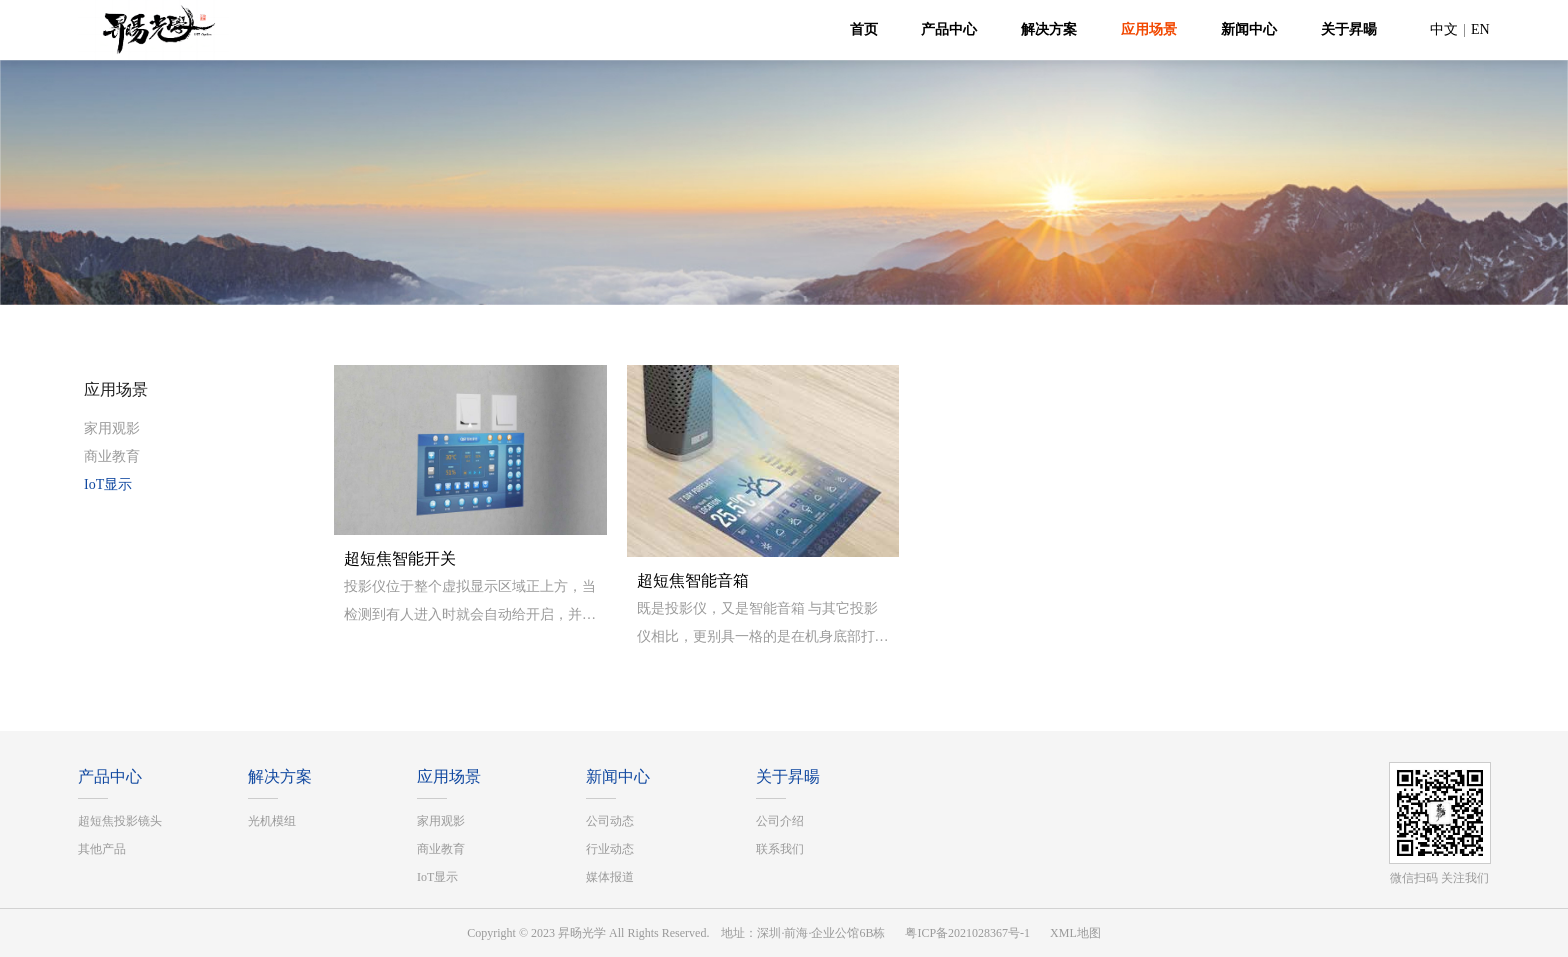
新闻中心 (1249, 29)
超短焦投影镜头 (120, 821)
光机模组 (272, 821)
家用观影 (112, 428)
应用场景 (1149, 29)
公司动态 (610, 821)
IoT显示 (108, 484)
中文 (1444, 29)
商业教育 (112, 456)
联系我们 (780, 849)
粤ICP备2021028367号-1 (967, 933)
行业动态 (610, 849)
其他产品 (102, 849)
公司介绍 (780, 821)
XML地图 (1075, 933)
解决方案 (1049, 29)
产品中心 (949, 29)
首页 (864, 29)
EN (1480, 29)
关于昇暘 (1349, 29)
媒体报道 (610, 877)
